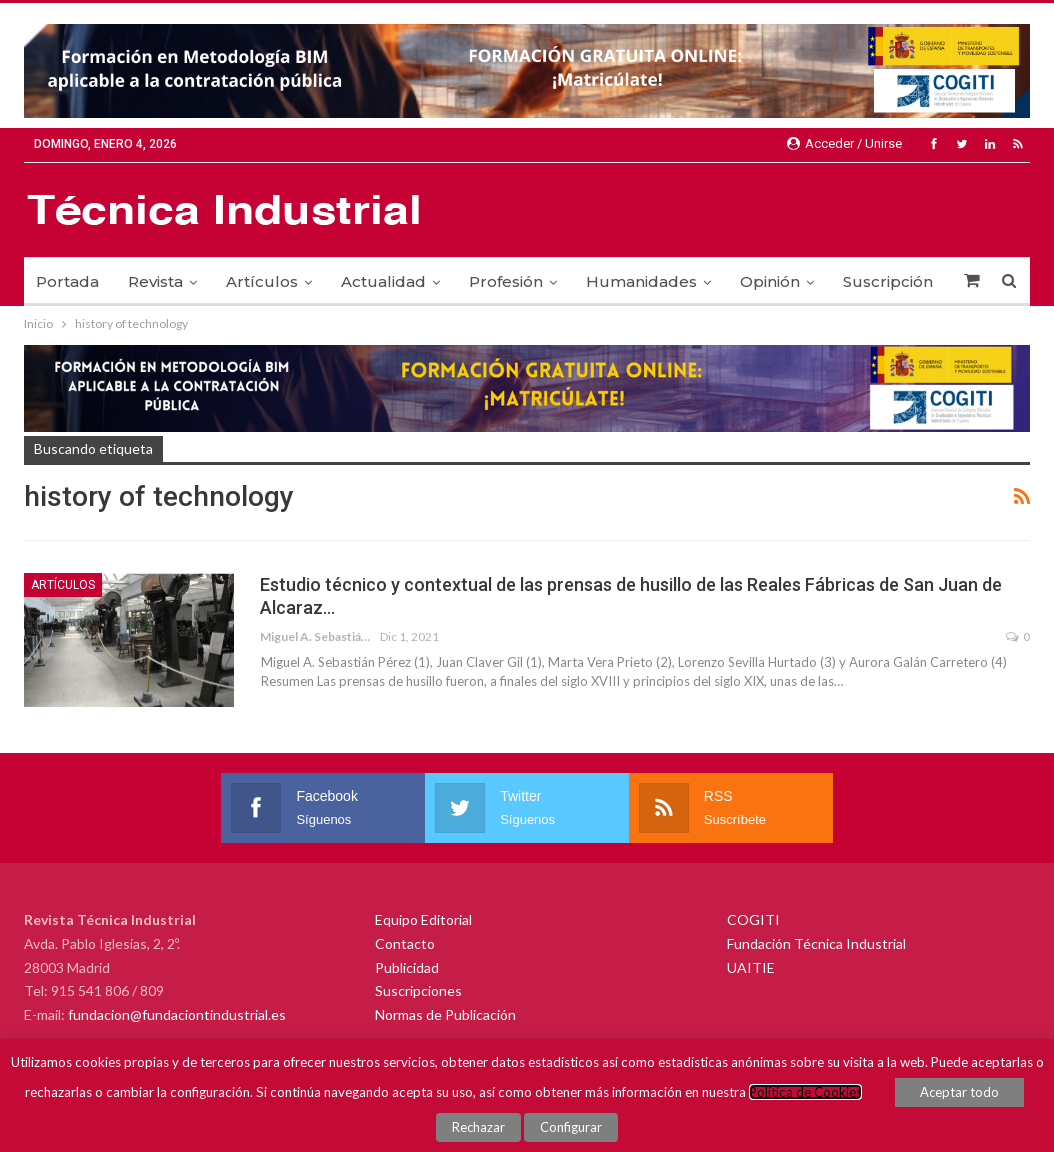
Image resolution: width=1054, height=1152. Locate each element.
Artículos (262, 281)
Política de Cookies (805, 1093)
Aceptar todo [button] (959, 1093)
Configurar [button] (571, 1127)
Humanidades (641, 281)
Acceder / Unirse (844, 143)
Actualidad (383, 281)
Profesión (506, 281)
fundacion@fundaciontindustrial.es (177, 1014)
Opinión (770, 281)
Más (859, 281)
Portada (67, 281)
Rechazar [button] (478, 1127)
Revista (155, 281)
